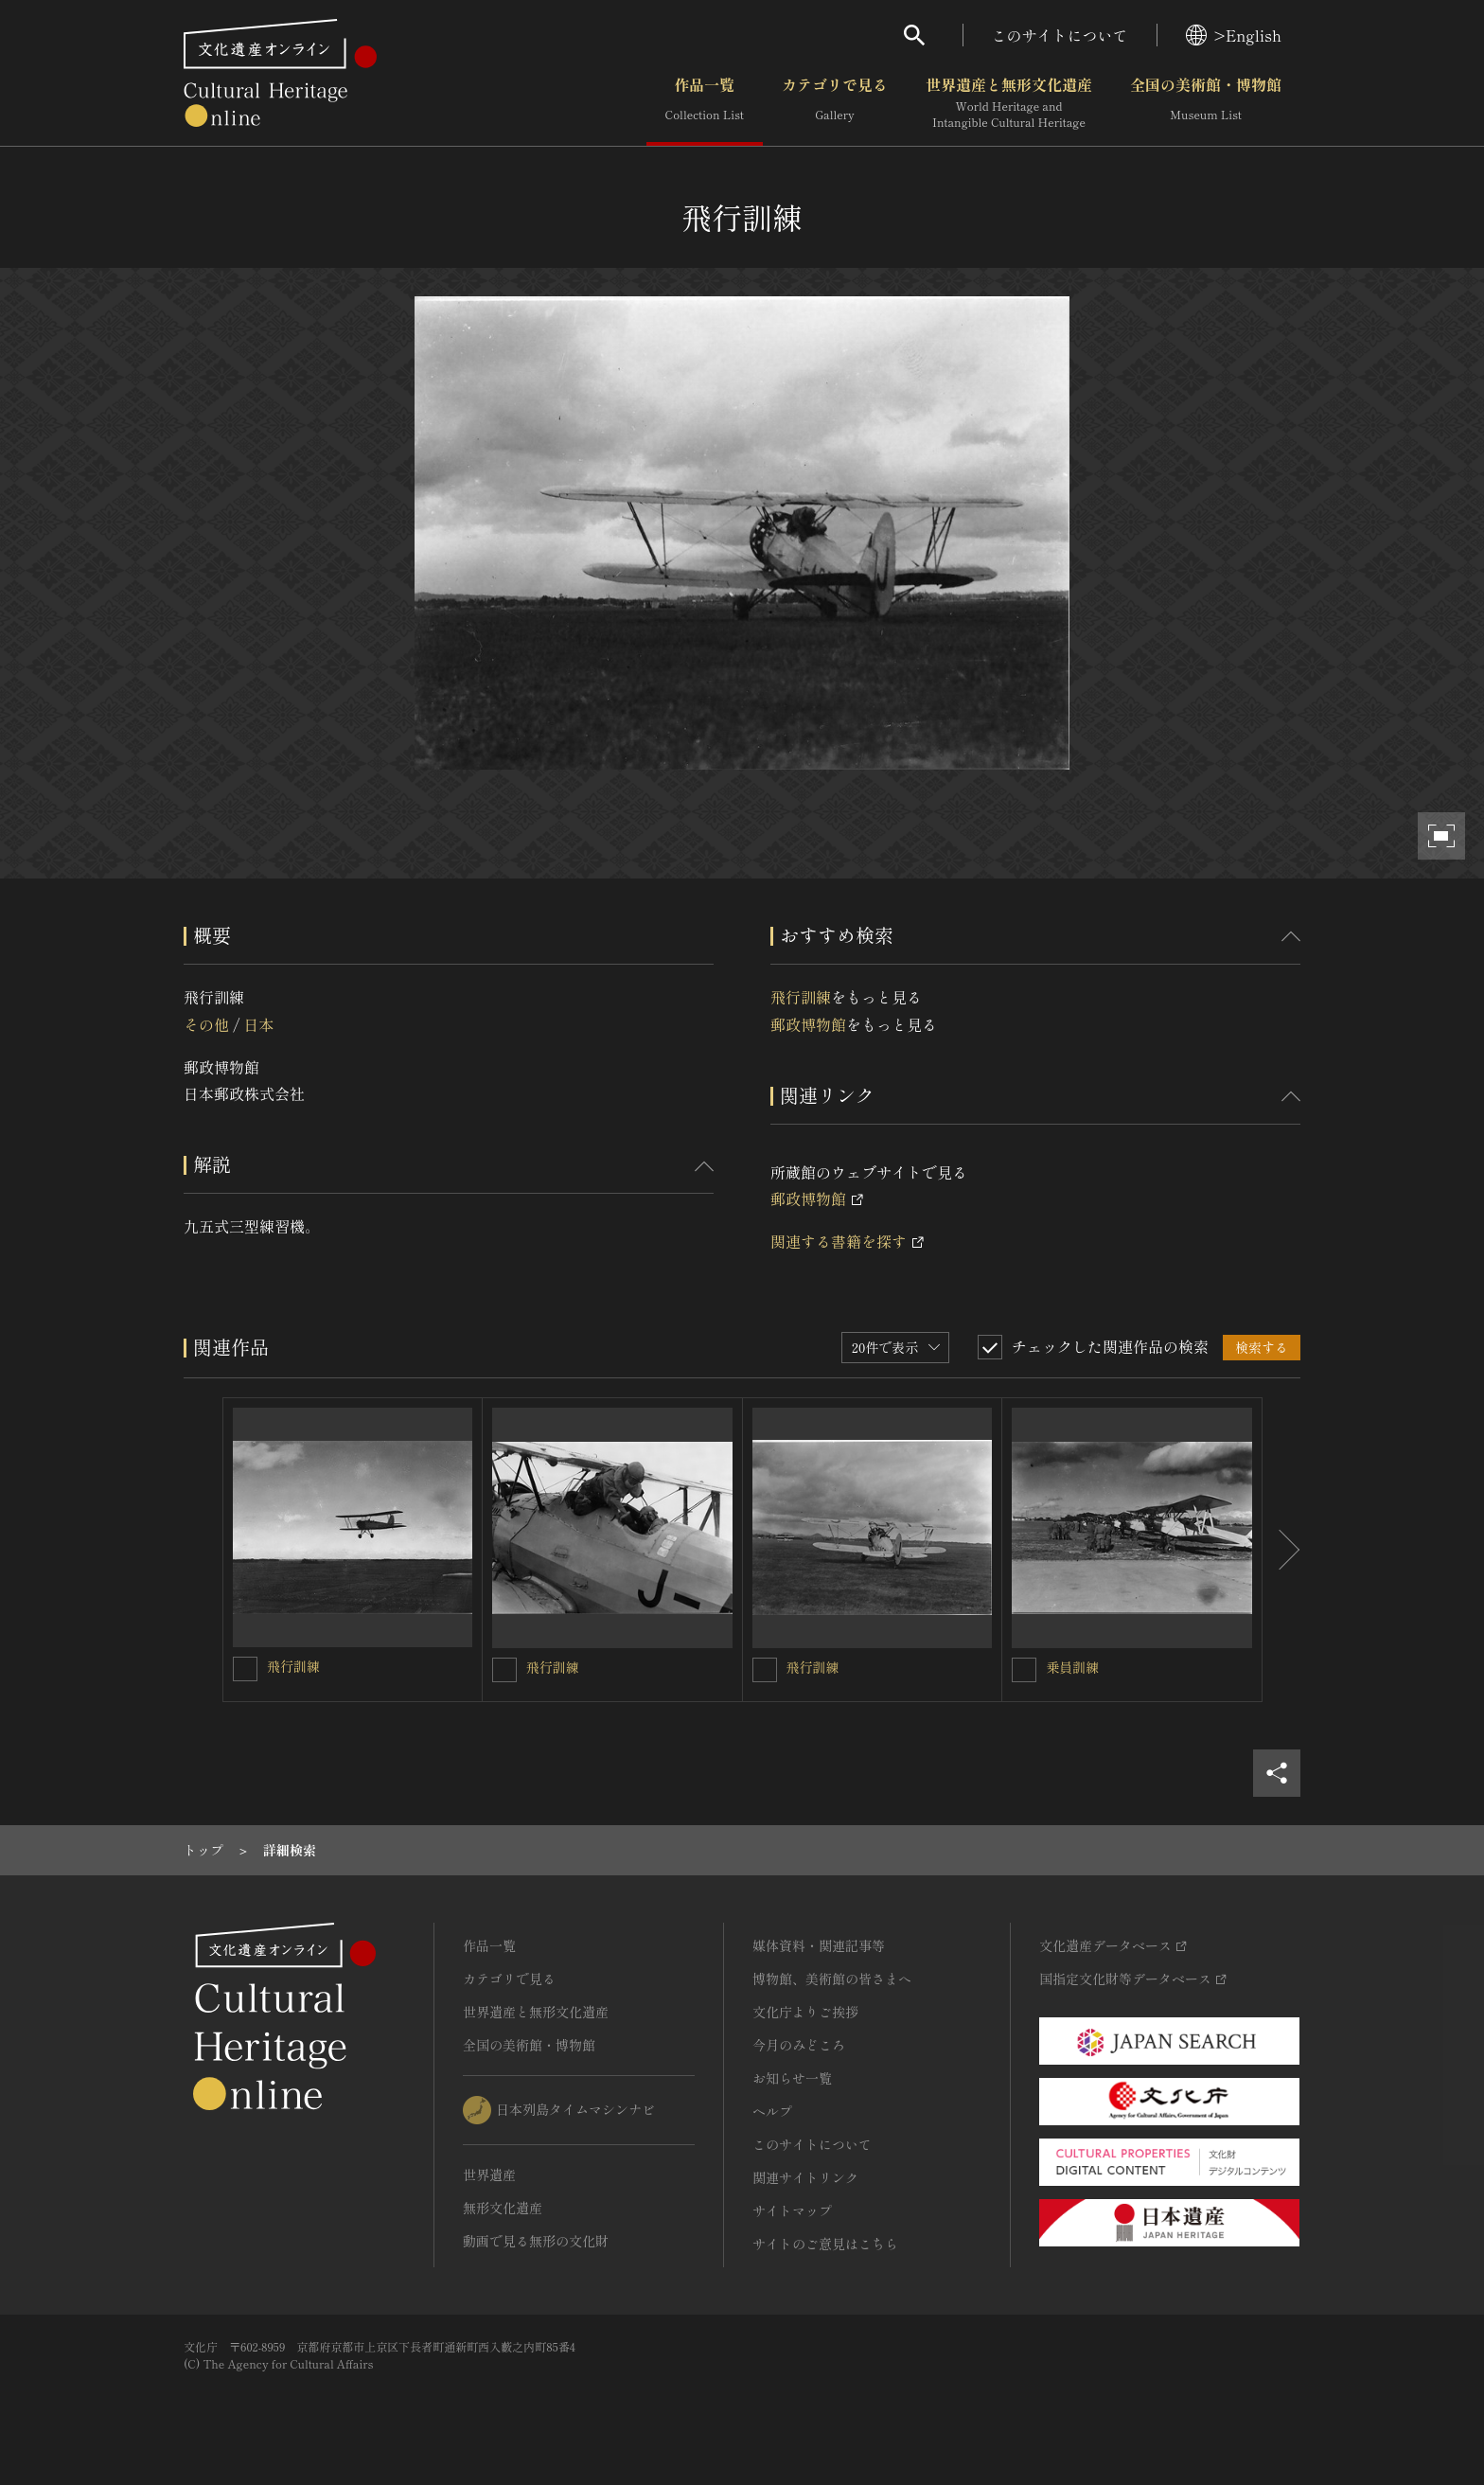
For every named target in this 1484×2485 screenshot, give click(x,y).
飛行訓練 (800, 996)
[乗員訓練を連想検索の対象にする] (1024, 1670)
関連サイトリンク (805, 2177)
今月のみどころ (798, 2044)
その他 (206, 1024)
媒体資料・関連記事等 (818, 1945)
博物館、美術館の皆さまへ (831, 1978)
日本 (258, 1024)
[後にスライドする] (1281, 1549)
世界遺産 (489, 2174)
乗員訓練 (1072, 1667)
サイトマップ (792, 2210)
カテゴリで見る (835, 103)
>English (1233, 35)
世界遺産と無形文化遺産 (1009, 103)
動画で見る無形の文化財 (536, 2240)
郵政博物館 (808, 1024)
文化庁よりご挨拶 (805, 2011)
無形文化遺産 (502, 2207)
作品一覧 (704, 103)
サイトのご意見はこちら (825, 2243)
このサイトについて (1060, 35)
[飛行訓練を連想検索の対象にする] (245, 1669)
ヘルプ (772, 2111)
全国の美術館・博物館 (1205, 103)
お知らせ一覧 (792, 2077)
